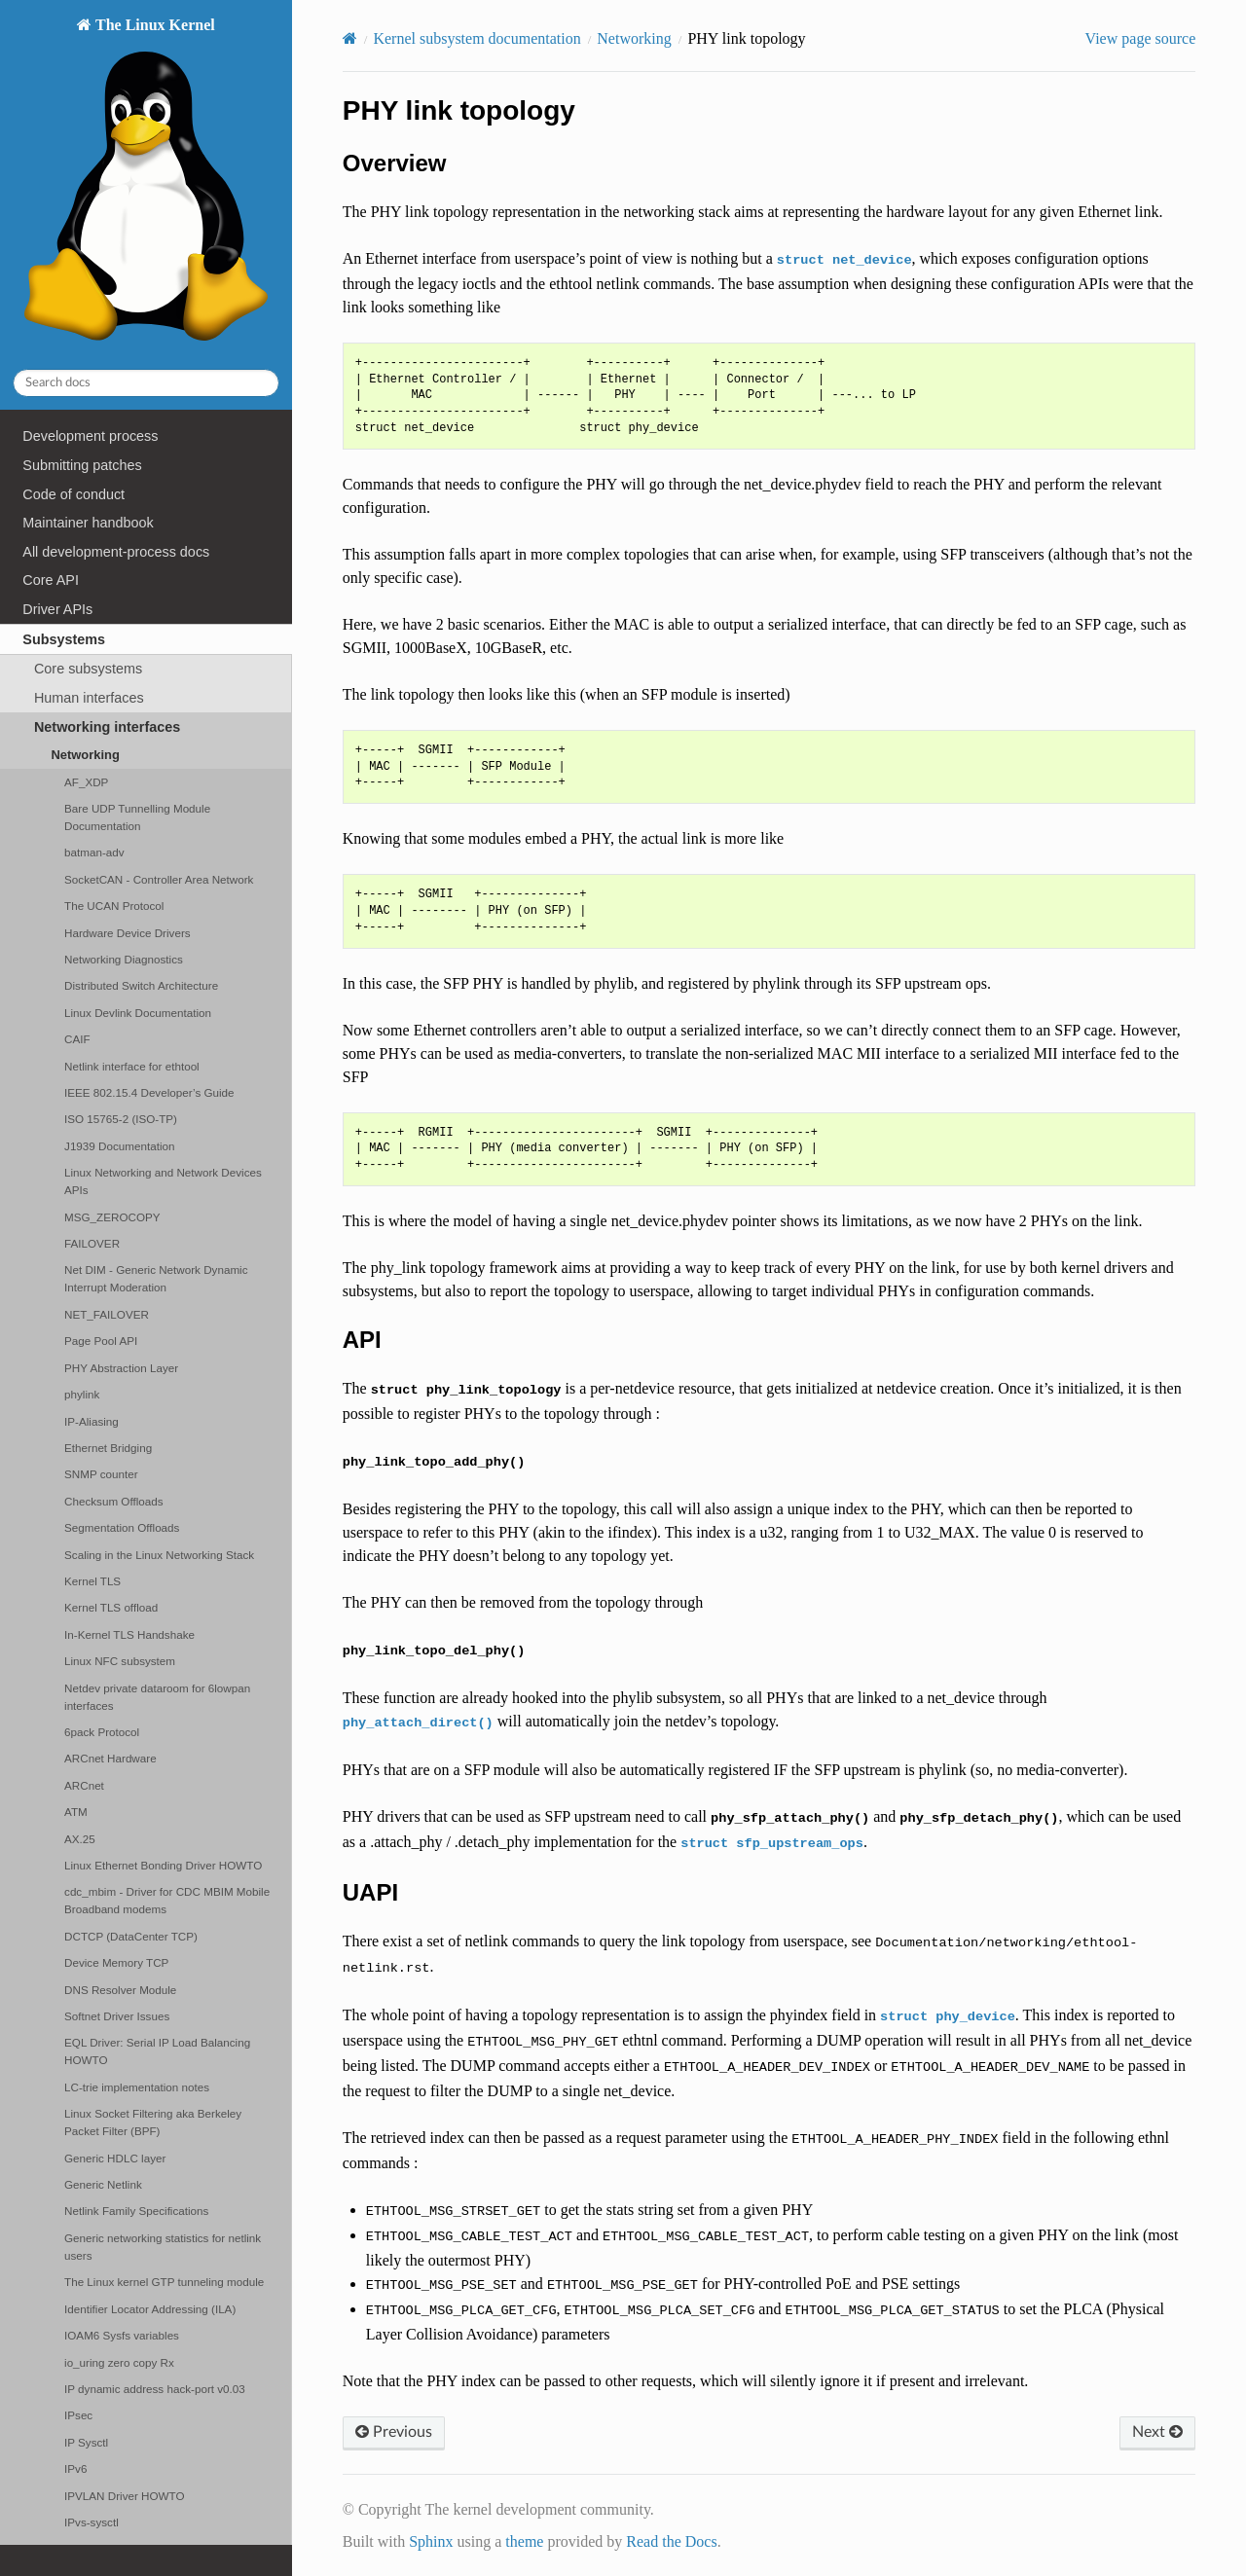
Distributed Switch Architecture (141, 985)
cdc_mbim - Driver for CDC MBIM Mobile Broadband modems (167, 1900)
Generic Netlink (103, 2184)
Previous (393, 2432)
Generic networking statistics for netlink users (162, 2246)
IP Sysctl (86, 2442)
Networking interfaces (107, 727)
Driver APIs (57, 609)
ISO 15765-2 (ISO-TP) (120, 1118)
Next (1157, 2432)
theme (524, 2541)
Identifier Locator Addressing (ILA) (150, 2309)
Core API (50, 580)
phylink (81, 1394)
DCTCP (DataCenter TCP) (131, 1936)
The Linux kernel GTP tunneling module (164, 2281)
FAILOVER (92, 1243)
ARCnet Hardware (110, 1758)
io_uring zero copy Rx (119, 2362)
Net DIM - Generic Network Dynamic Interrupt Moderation (155, 1278)
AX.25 (79, 1838)
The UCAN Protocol (114, 905)
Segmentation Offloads (121, 1527)
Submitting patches (81, 465)
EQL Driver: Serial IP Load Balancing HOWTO (157, 2051)
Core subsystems (88, 668)
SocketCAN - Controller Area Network (158, 879)
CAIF (77, 1039)
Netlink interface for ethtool (132, 1066)
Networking (85, 754)
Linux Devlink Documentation (137, 1012)
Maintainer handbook (87, 522)
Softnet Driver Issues (116, 2016)
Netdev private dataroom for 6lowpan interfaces (157, 1697)
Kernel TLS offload (111, 1607)
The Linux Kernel (145, 184)
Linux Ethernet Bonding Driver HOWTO (163, 1865)
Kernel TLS (92, 1581)
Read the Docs (671, 2541)
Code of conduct (73, 494)
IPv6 (75, 2468)
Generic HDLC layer (114, 2158)
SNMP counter (101, 1474)
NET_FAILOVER (106, 1314)
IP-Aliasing (91, 1421)
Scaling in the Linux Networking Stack (159, 1554)
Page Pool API (100, 1340)
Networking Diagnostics (123, 959)
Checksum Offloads (114, 1501)
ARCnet (84, 1785)
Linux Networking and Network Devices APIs (163, 1181)
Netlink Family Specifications (136, 2210)
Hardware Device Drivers (127, 932)
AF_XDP (86, 782)
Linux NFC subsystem (119, 1660)
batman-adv (94, 852)
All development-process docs (115, 552)
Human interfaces (89, 698)
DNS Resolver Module (120, 1989)
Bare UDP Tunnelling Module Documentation (137, 817)
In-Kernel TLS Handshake (129, 1634)
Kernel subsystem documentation (476, 38)
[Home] (350, 38)
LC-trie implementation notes (136, 2087)
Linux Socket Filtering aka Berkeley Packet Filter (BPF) (152, 2122)
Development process (90, 436)
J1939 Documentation (119, 1146)
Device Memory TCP (116, 1962)
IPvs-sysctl (91, 2522)
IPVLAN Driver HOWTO (124, 2495)
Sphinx (431, 2541)
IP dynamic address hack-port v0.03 (154, 2388)
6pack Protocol (101, 1731)
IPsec (78, 2415)
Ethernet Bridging (108, 1447)
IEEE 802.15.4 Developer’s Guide (149, 1092)
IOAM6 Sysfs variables (121, 2335)
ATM (76, 1811)
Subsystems (63, 639)
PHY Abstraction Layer (121, 1367)
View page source (1140, 38)
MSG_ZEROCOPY (112, 1217)
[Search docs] (146, 383)
